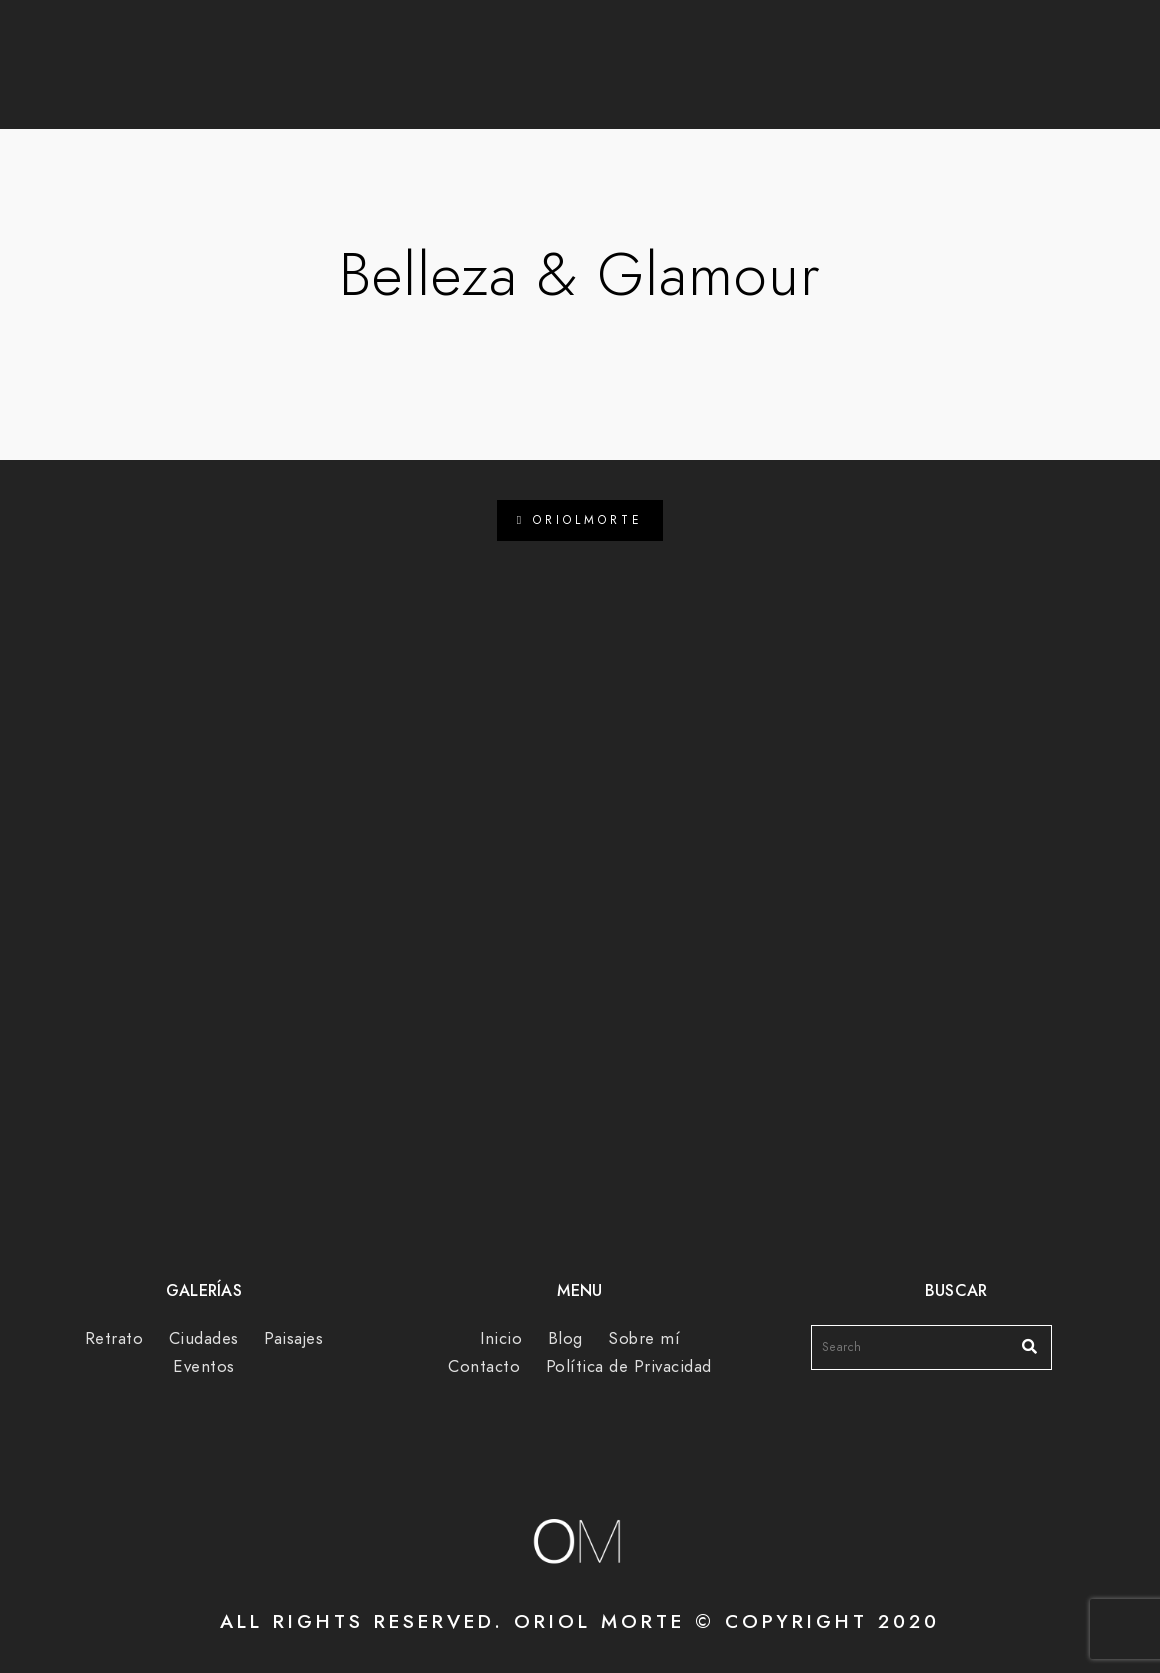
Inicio (501, 1338)
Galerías (609, 81)
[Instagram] (903, 41)
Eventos (204, 1366)
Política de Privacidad (629, 1366)
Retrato (114, 1338)
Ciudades (204, 1338)
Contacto (897, 81)
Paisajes (293, 1338)
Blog (493, 81)
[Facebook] (868, 41)
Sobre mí (750, 81)
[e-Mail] (939, 41)
